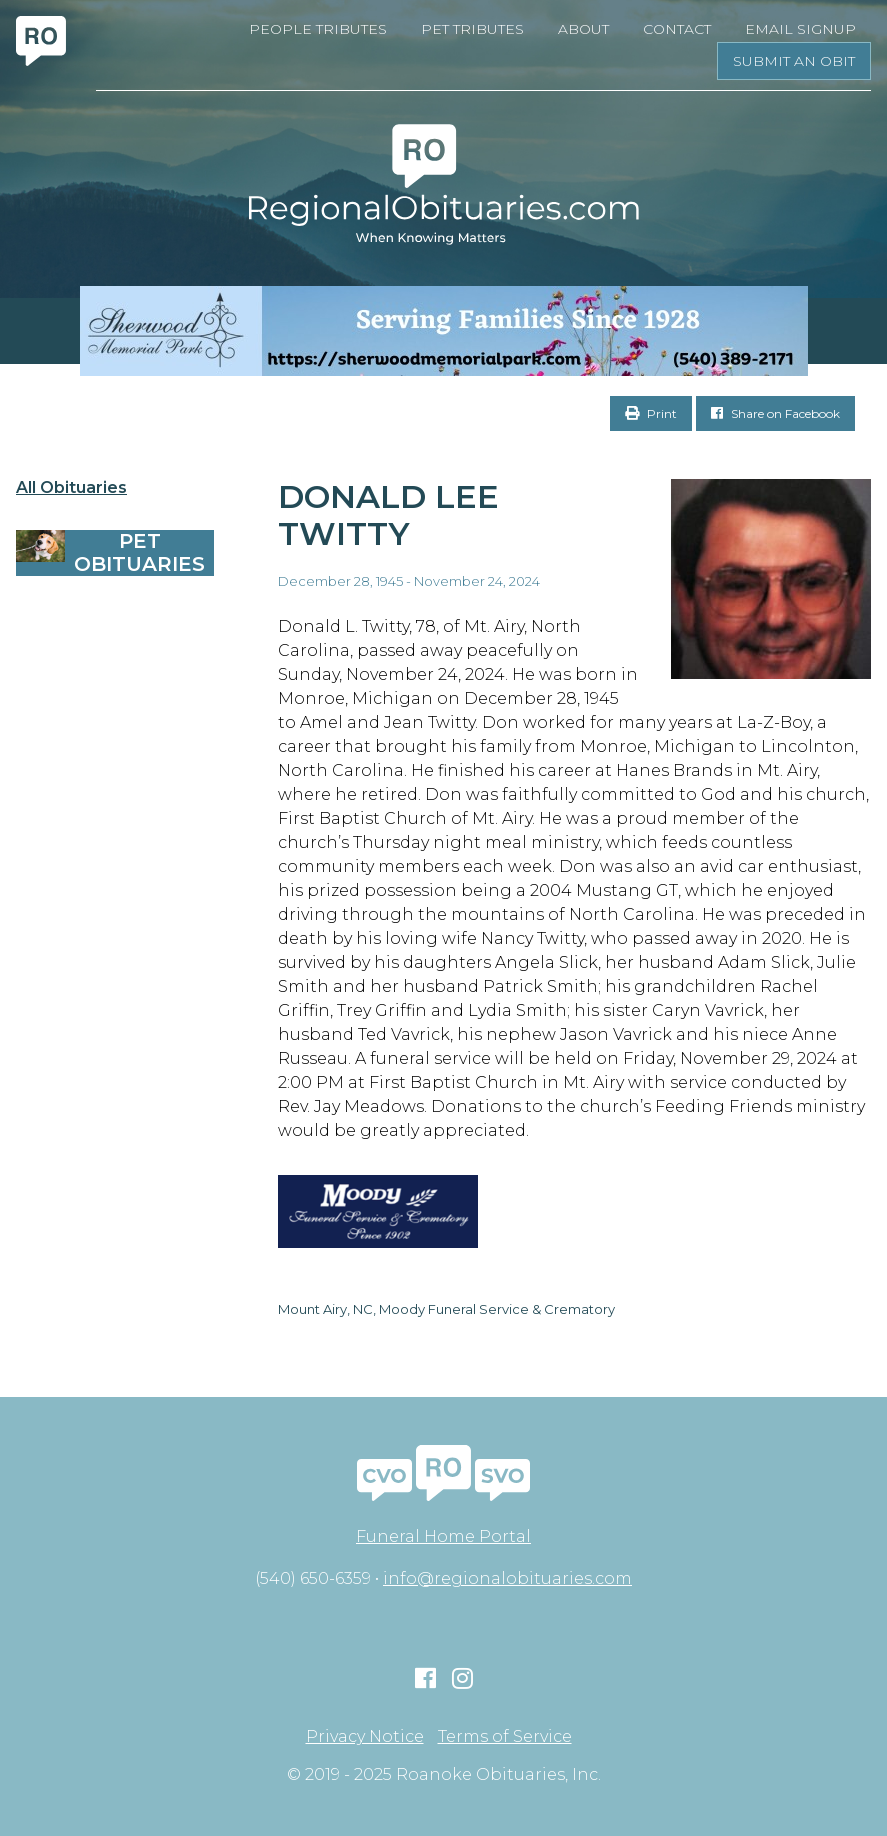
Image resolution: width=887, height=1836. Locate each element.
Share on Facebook (775, 413)
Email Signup (800, 29)
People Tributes (318, 29)
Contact (677, 29)
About (583, 29)
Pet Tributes (472, 29)
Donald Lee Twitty (388, 515)
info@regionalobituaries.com (507, 1578)
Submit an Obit (794, 61)
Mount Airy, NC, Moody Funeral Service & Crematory (446, 1309)
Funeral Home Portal (443, 1536)
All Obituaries (71, 488)
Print (651, 413)
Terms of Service (505, 1737)
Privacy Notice (365, 1737)
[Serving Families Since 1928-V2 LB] (443, 331)
